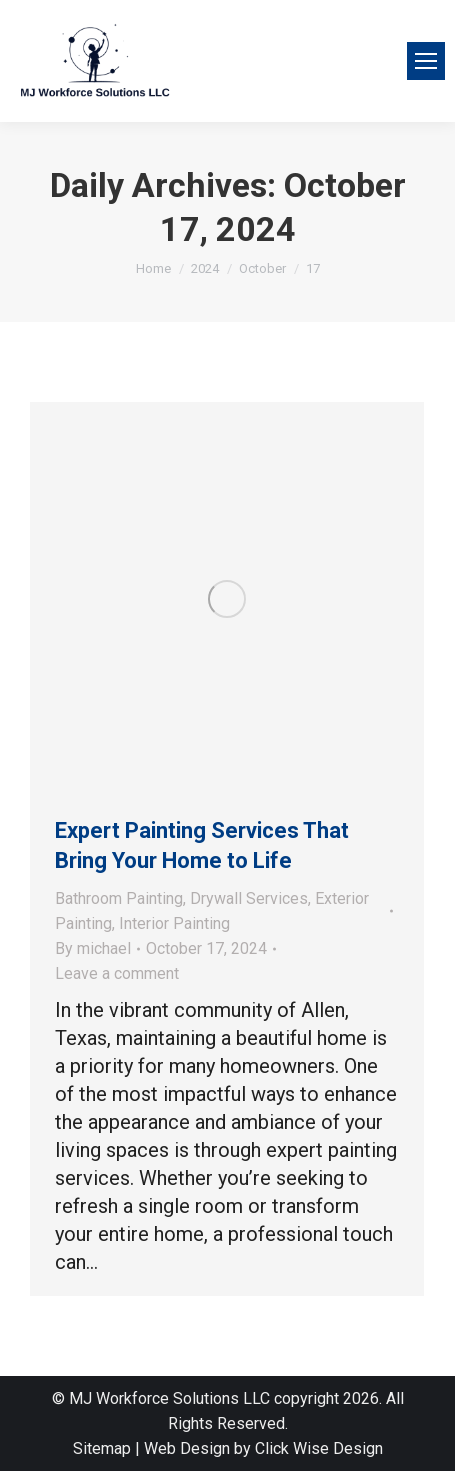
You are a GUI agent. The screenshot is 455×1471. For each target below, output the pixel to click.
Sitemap (102, 1448)
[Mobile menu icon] (426, 61)
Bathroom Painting (119, 898)
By (93, 948)
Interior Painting (174, 923)
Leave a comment (117, 973)
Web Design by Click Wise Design (263, 1448)
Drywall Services (249, 898)
